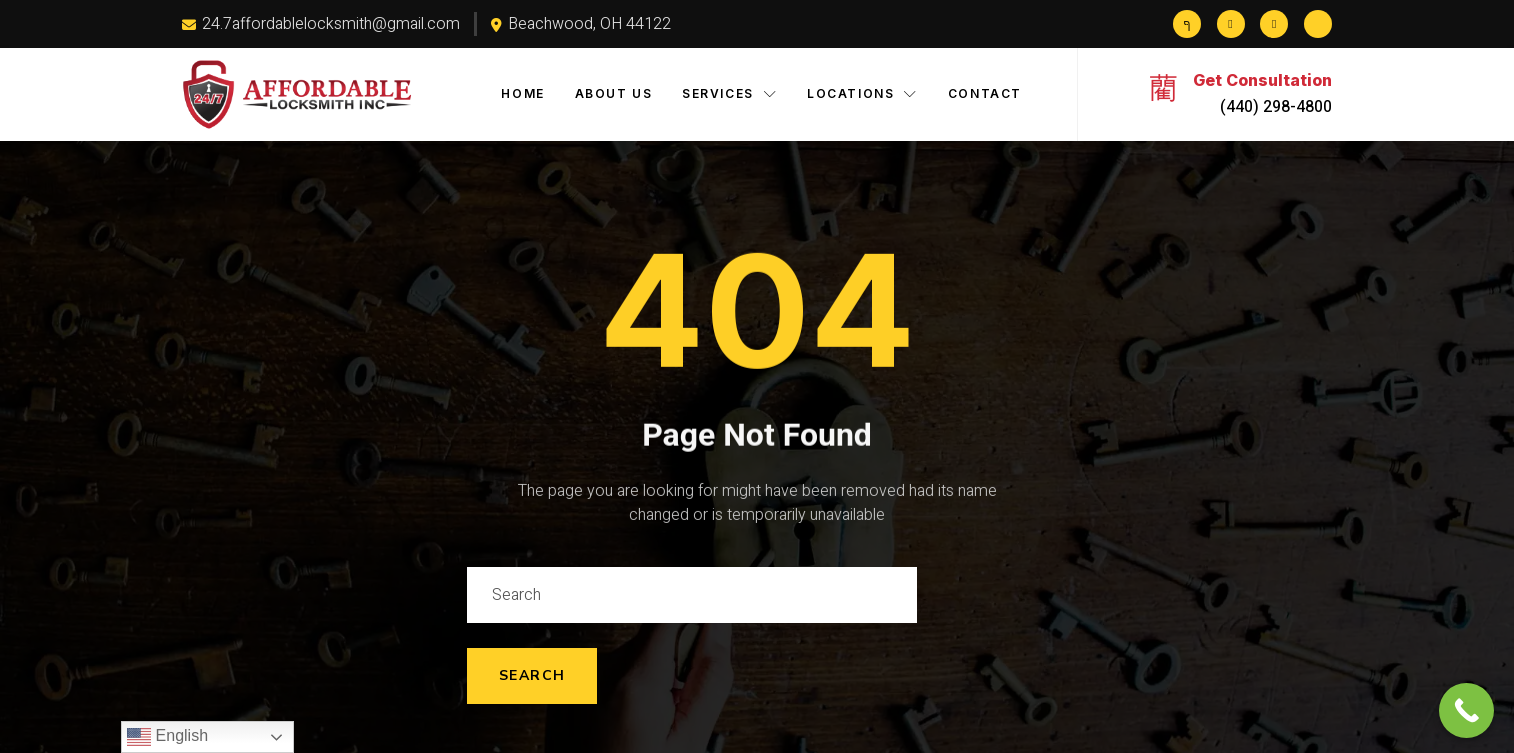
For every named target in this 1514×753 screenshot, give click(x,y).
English (167, 737)
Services (729, 93)
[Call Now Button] (1466, 710)
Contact (985, 93)
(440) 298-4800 (1276, 107)
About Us (613, 93)
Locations (862, 93)
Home (522, 93)
